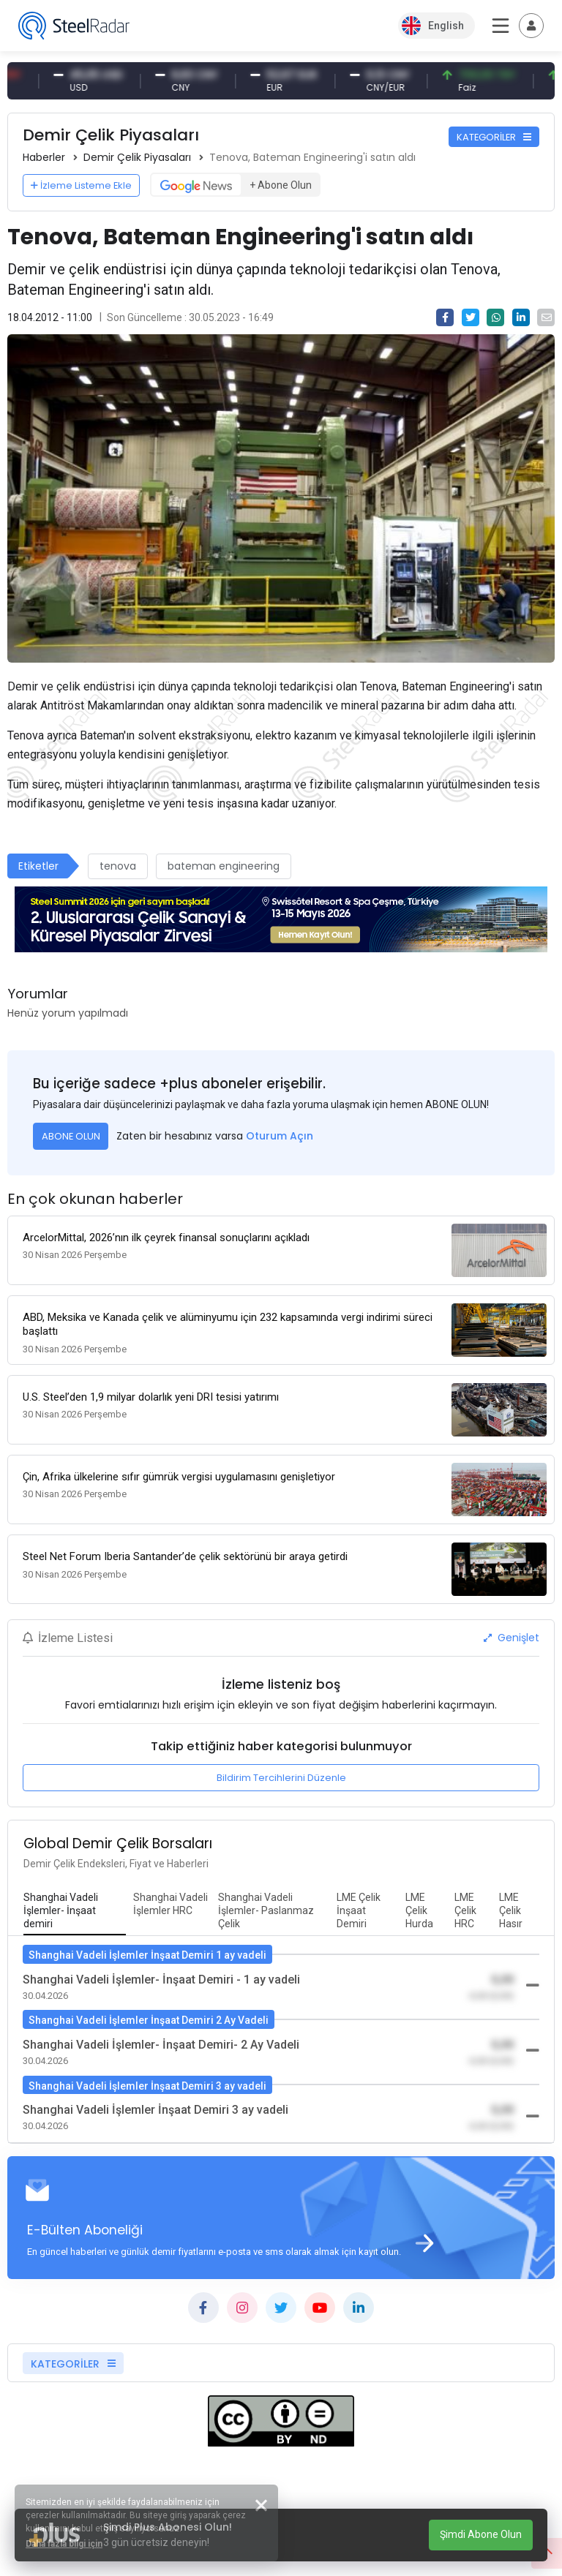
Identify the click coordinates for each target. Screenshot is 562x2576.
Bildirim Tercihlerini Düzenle (281, 1778)
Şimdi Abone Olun (481, 2534)
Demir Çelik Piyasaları (137, 157)
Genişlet (511, 1637)
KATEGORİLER (494, 137)
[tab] (74, 1911)
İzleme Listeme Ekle (81, 185)
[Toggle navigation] (531, 25)
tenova (118, 866)
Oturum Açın (279, 1136)
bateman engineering (224, 866)
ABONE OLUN (71, 1136)
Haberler (44, 157)
